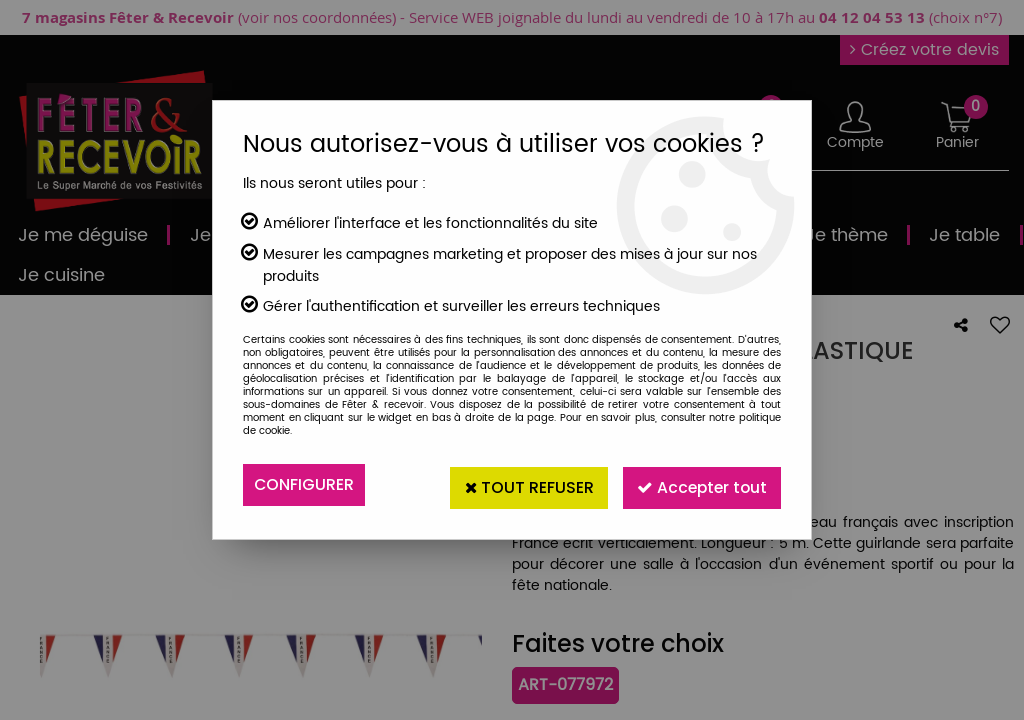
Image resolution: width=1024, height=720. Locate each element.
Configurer (304, 484)
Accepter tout (698, 484)
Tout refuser (519, 484)
